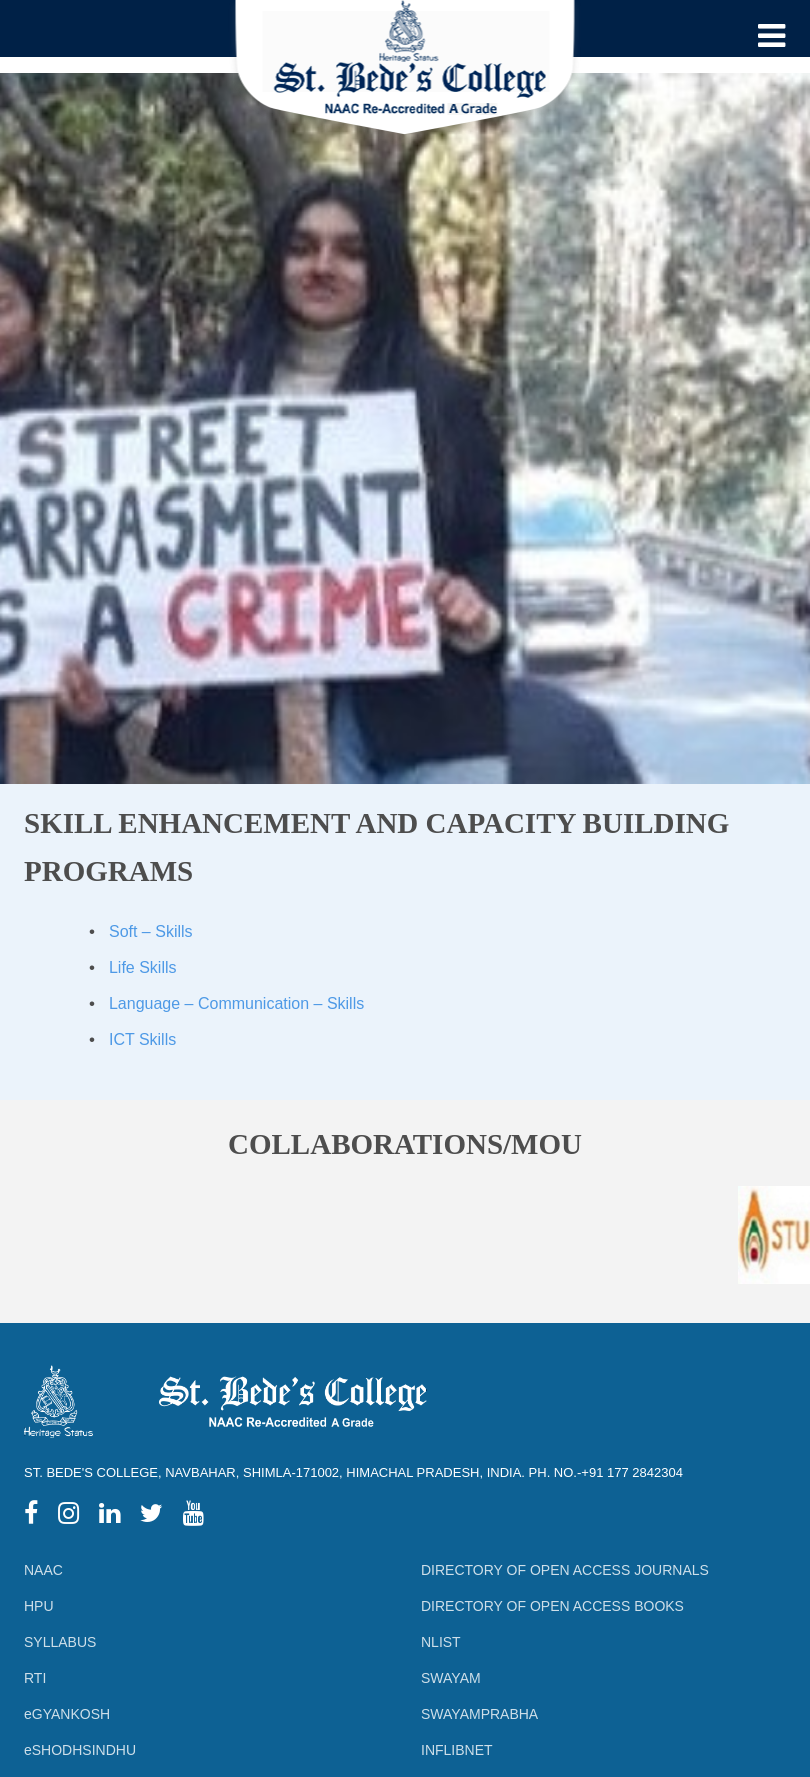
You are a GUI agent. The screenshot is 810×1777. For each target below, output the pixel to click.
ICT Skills (142, 1039)
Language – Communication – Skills (236, 1003)
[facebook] (31, 1516)
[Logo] (405, 74)
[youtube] (193, 1516)
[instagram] (68, 1516)
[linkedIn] (109, 1516)
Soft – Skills (151, 931)
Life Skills (143, 967)
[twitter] (151, 1516)
